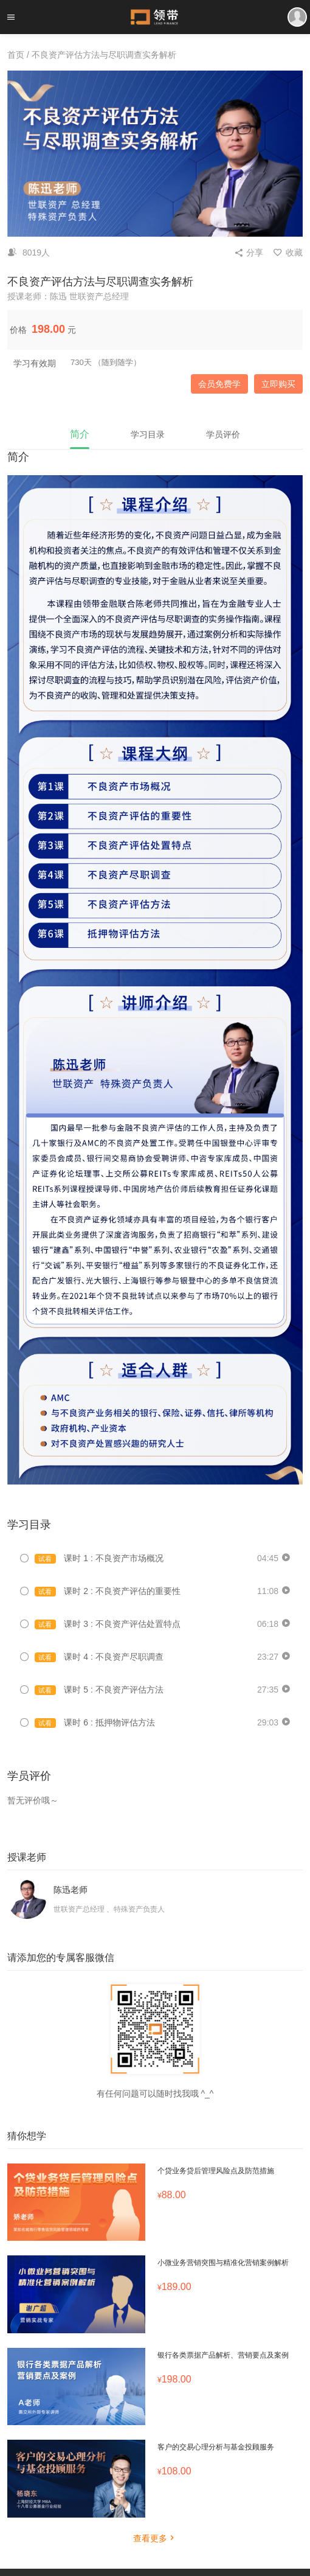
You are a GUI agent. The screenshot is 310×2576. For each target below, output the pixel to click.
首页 (15, 55)
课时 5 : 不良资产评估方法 (99, 1690)
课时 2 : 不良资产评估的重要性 (108, 1591)
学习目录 (148, 434)
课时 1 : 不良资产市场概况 (99, 1558)
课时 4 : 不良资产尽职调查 (99, 1657)
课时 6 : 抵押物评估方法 (95, 1723)
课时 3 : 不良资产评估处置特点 (108, 1624)
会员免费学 (219, 384)
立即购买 (278, 384)
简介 (79, 434)
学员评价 (223, 434)
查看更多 (155, 2538)
